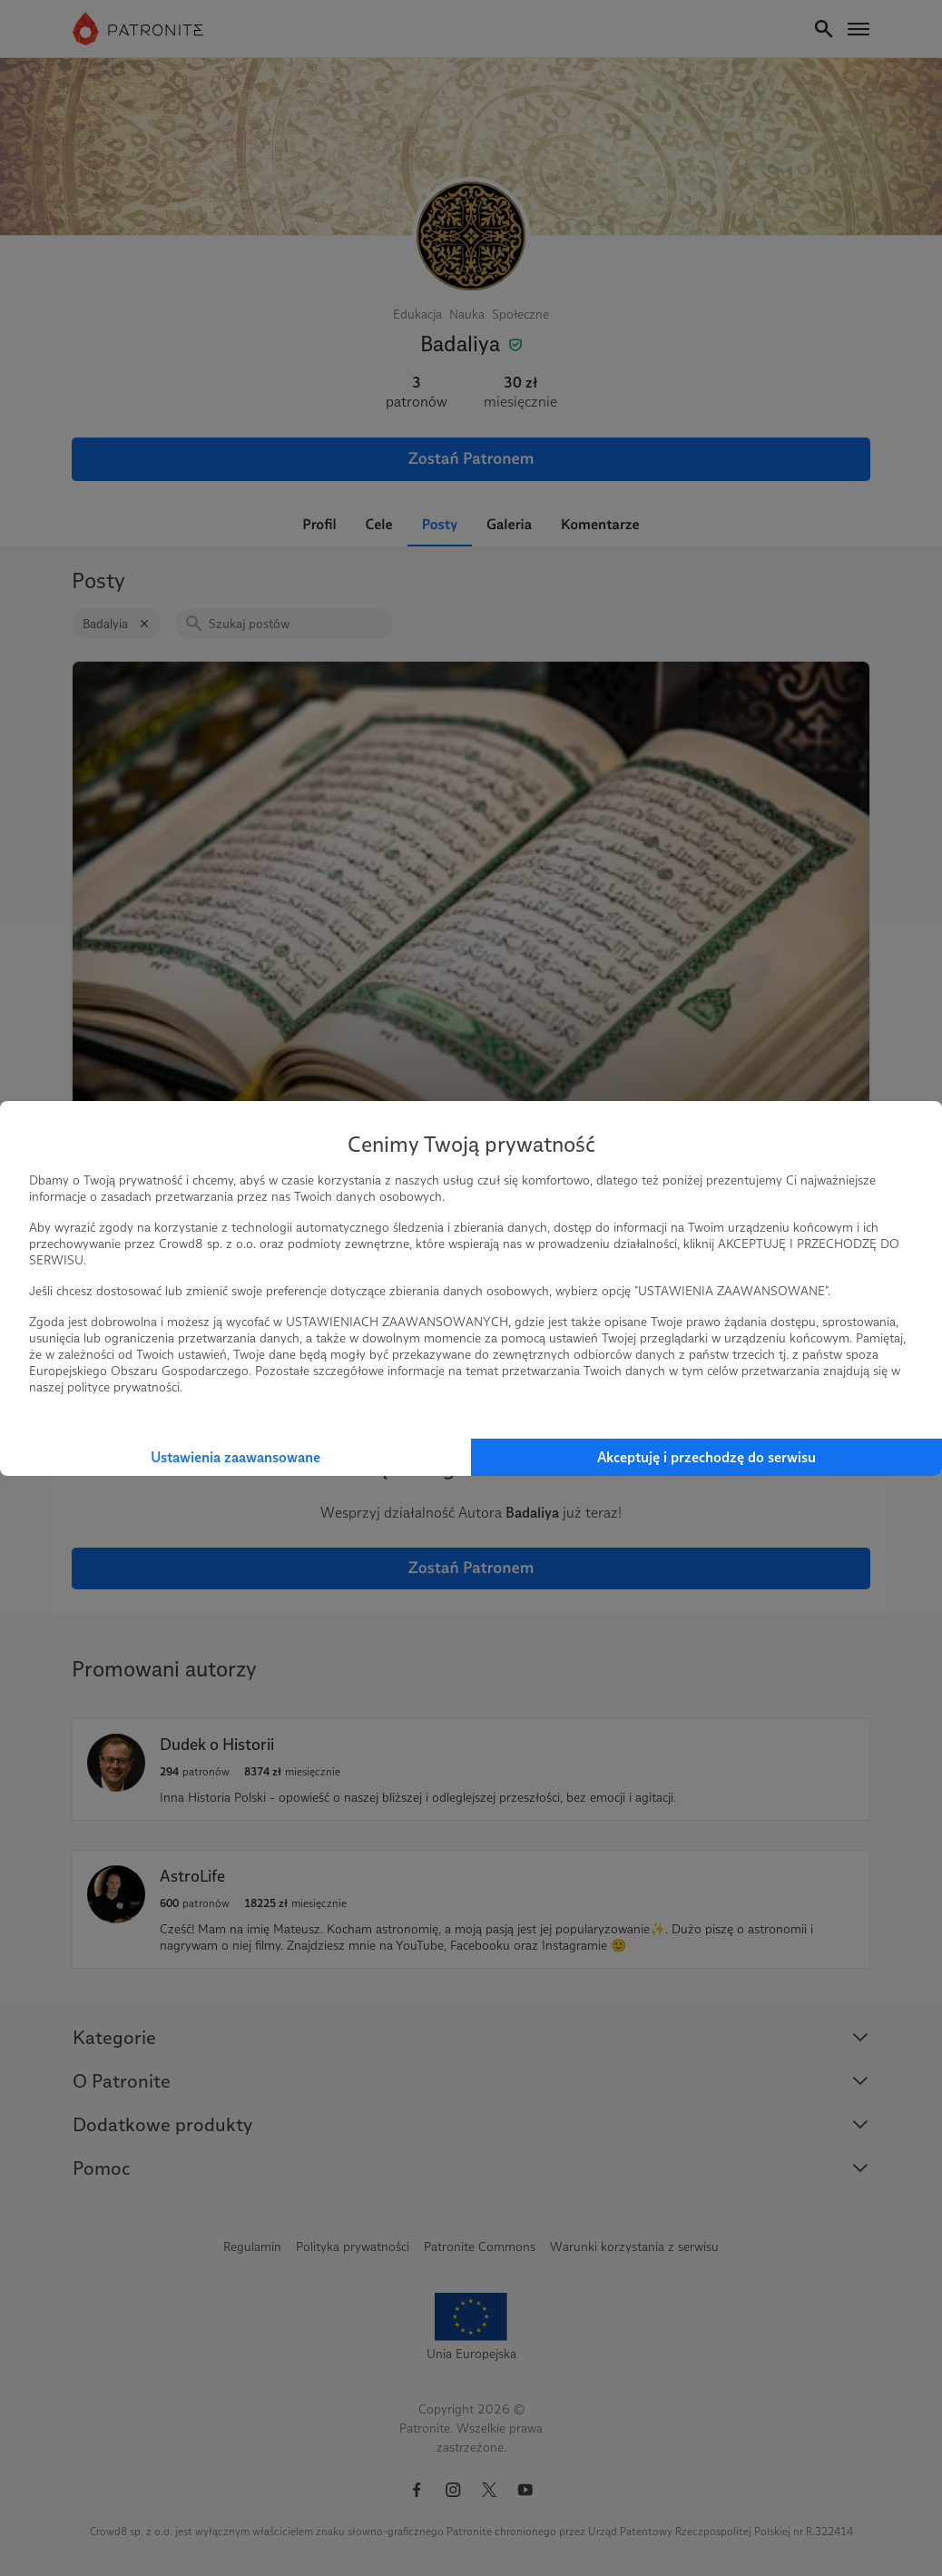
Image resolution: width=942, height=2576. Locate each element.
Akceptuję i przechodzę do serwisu (706, 1457)
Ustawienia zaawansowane (235, 1457)
